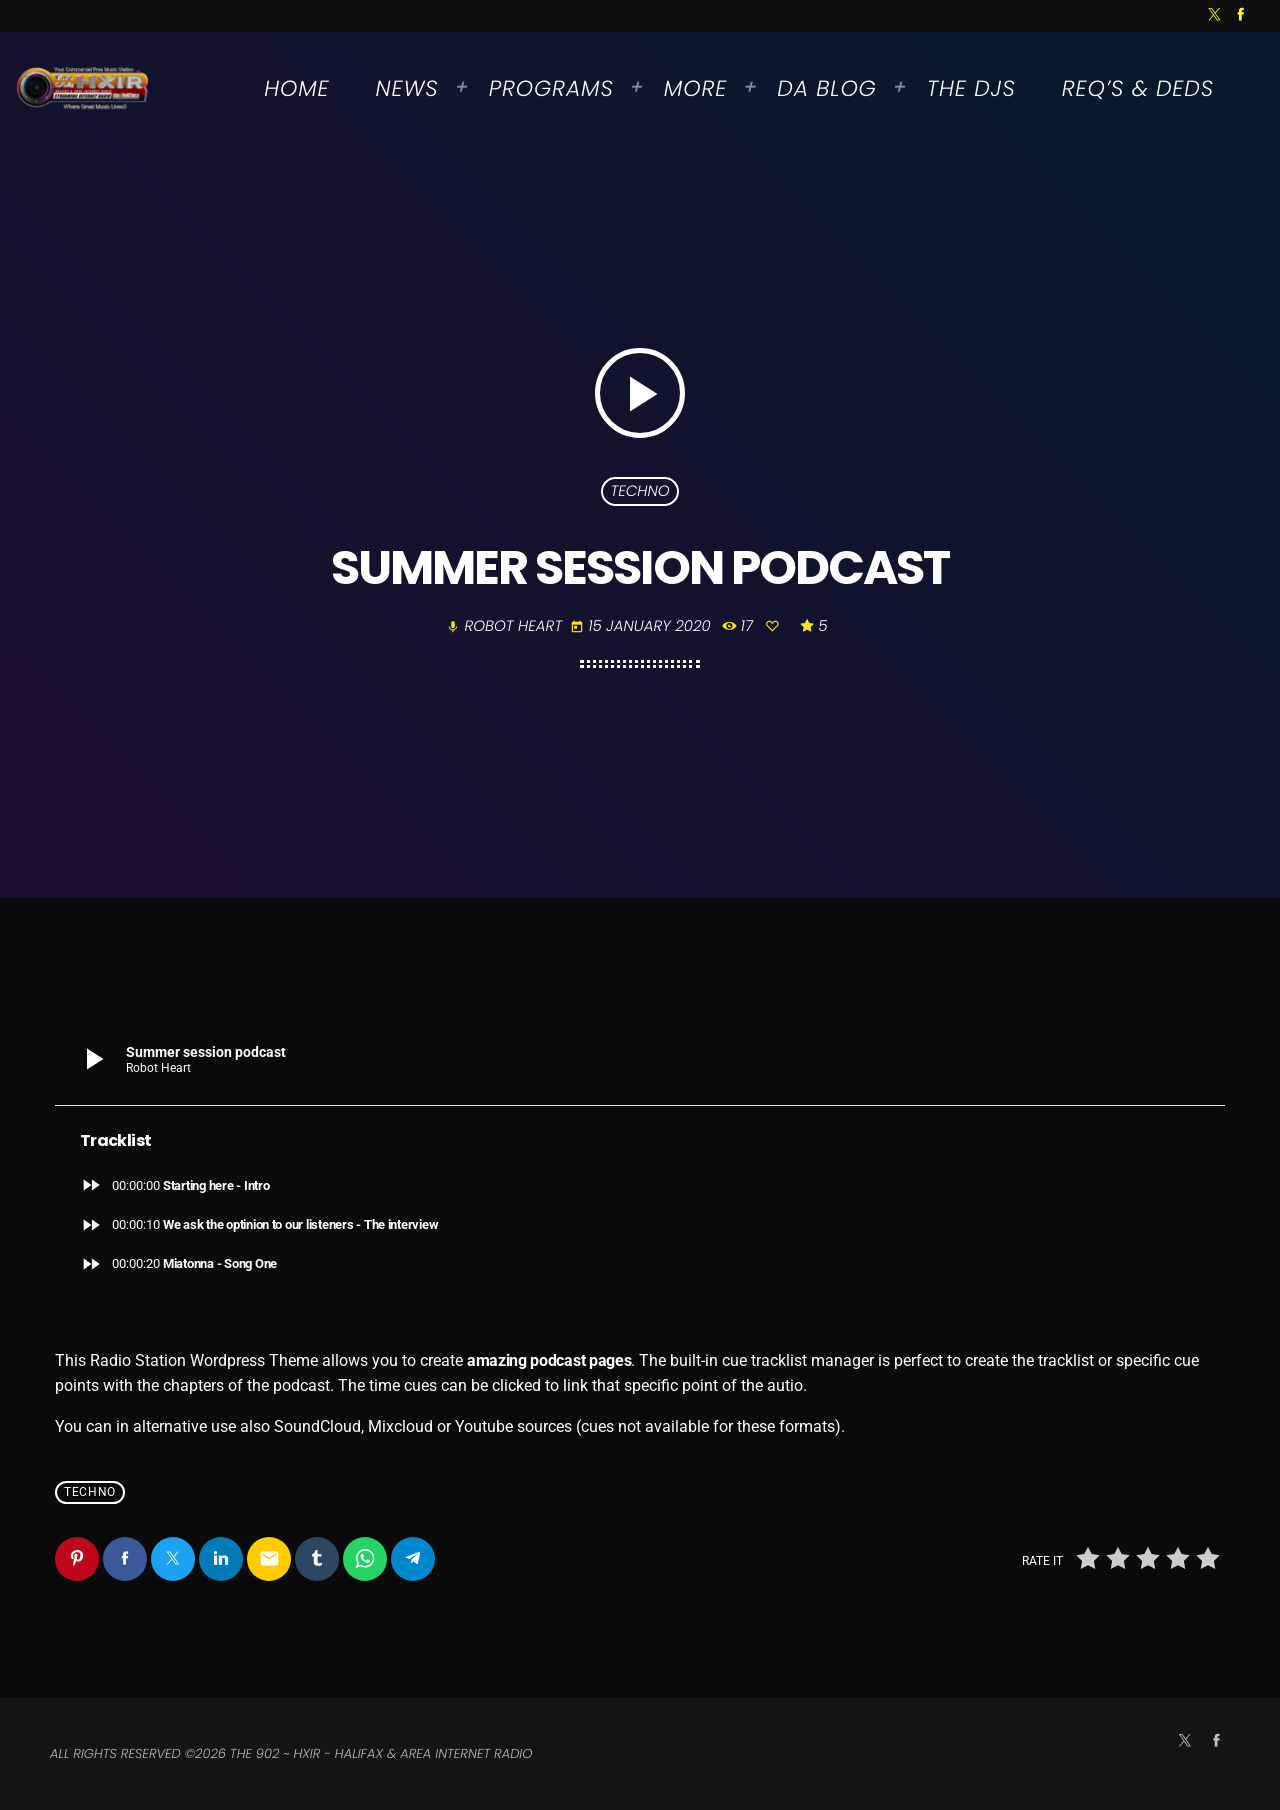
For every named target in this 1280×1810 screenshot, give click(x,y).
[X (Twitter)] (1215, 16)
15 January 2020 (642, 626)
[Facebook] (1241, 16)
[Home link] (83, 89)
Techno (639, 491)
